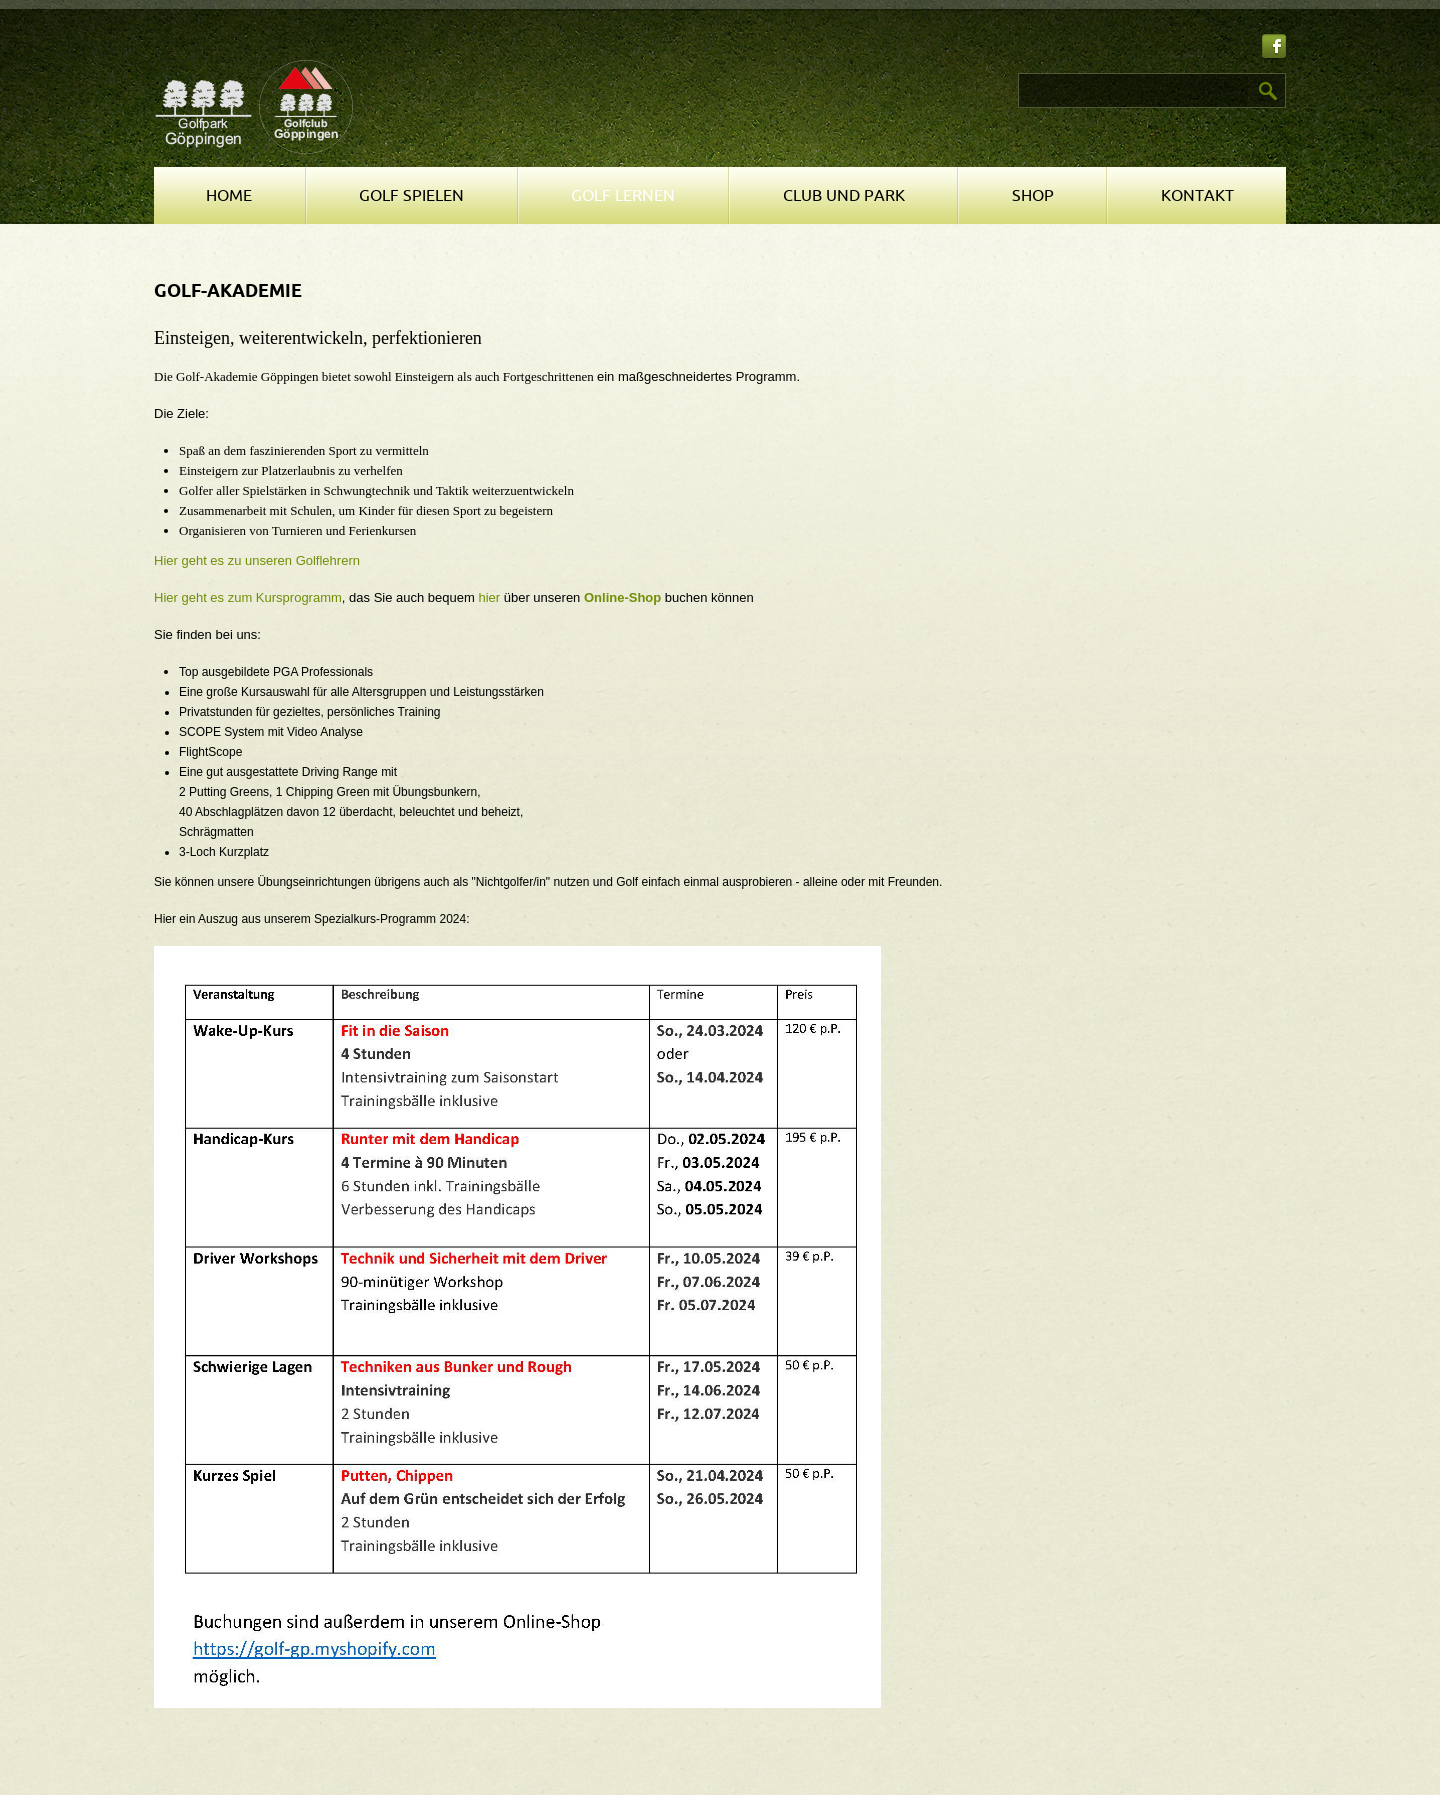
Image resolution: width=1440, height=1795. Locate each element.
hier (489, 597)
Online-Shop (622, 597)
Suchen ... (730, 73)
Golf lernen (623, 196)
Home (229, 196)
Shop (1033, 196)
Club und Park (844, 196)
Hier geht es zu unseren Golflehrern (257, 560)
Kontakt (1197, 196)
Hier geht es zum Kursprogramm (248, 597)
